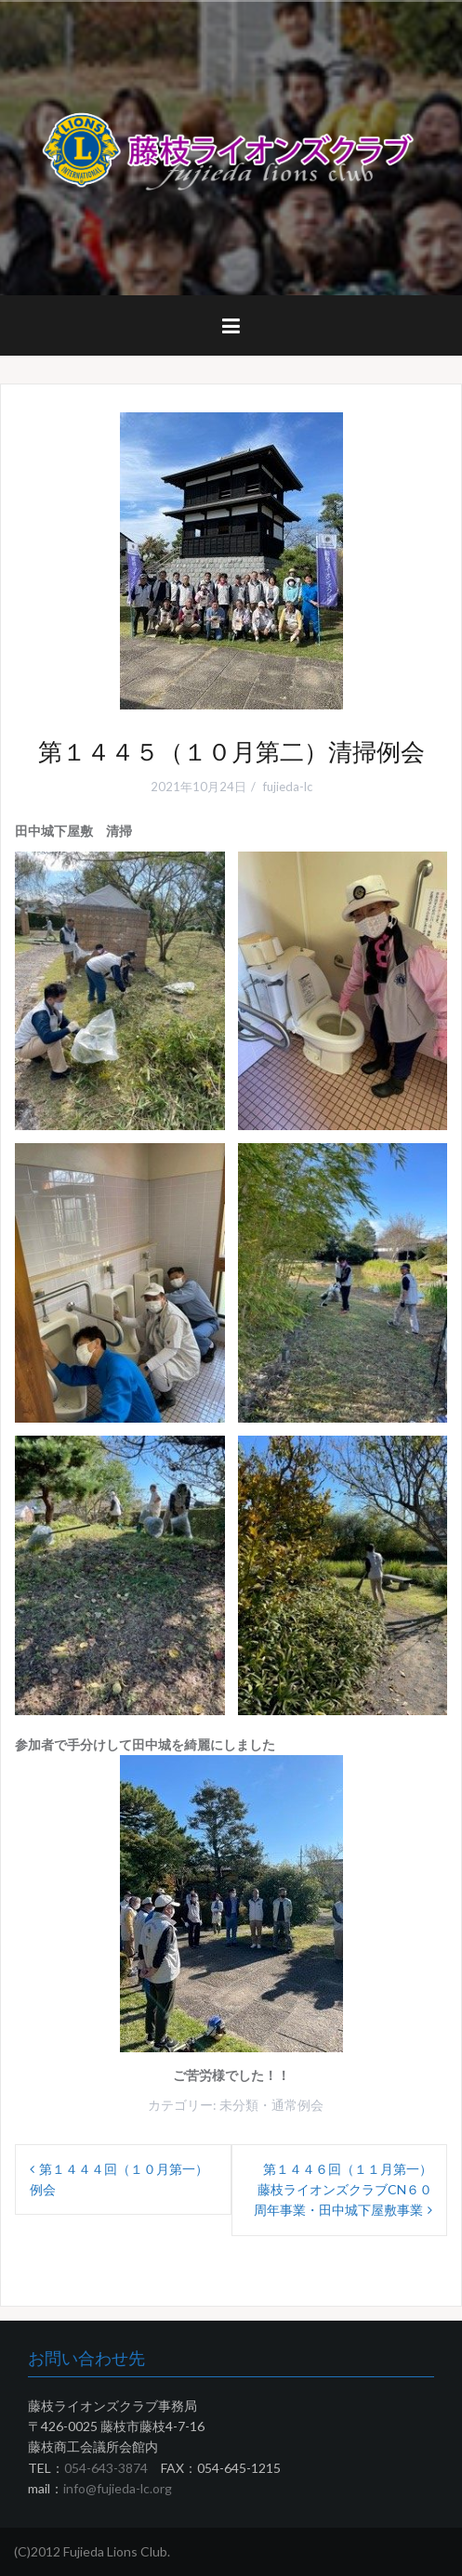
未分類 (238, 2105)
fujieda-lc (287, 786)
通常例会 (297, 2105)
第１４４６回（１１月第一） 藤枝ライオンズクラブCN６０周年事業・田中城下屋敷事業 (349, 2189)
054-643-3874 (106, 2468)
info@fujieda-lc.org (117, 2488)
